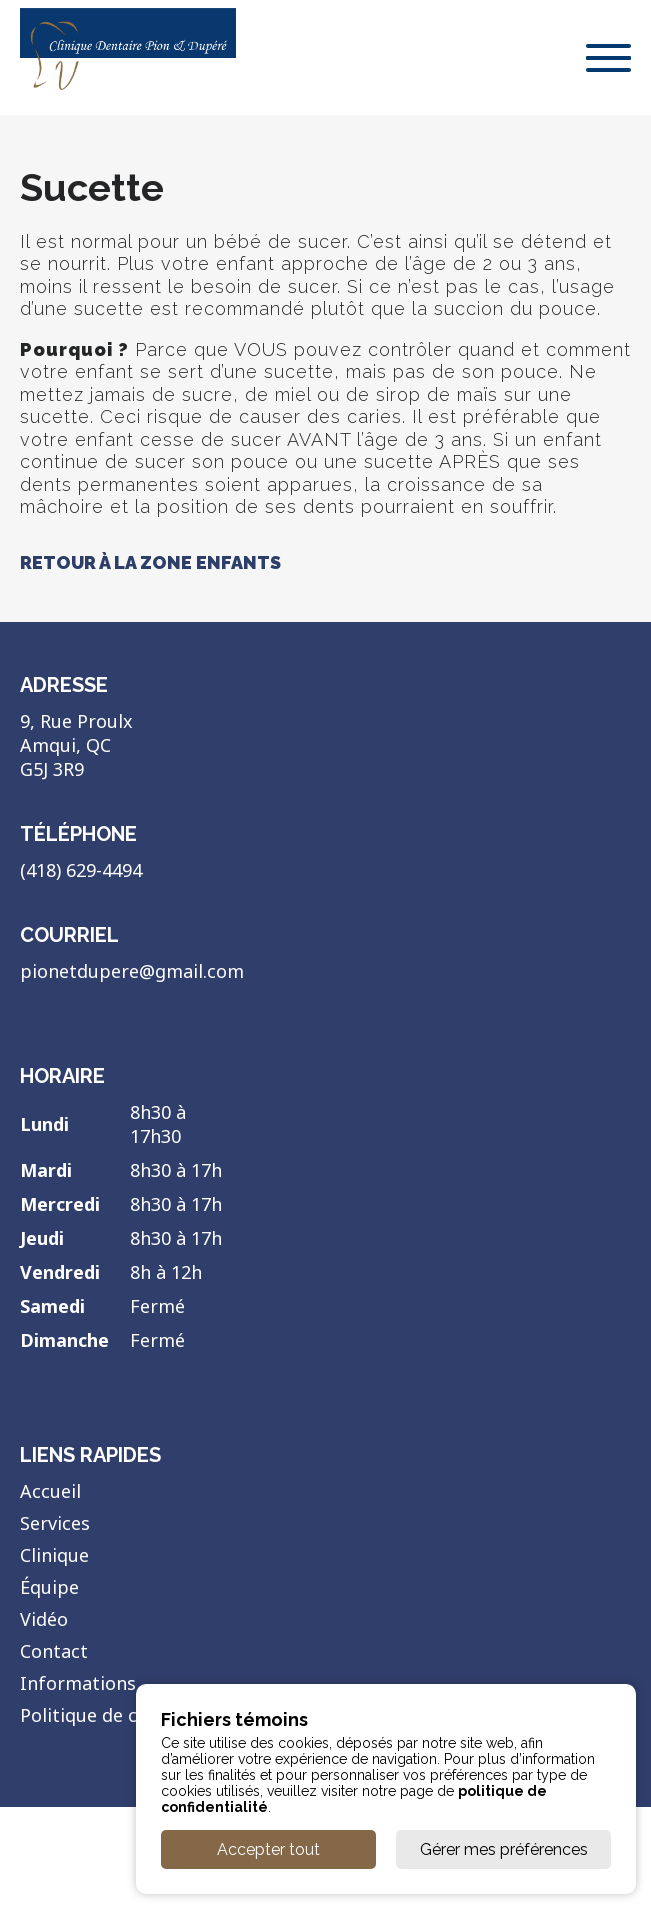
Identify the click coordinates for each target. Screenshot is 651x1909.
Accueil (50, 1491)
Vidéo (44, 1619)
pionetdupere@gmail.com (132, 971)
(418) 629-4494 (81, 870)
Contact (54, 1651)
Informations (78, 1683)
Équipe (49, 1587)
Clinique (54, 1555)
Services (55, 1523)
